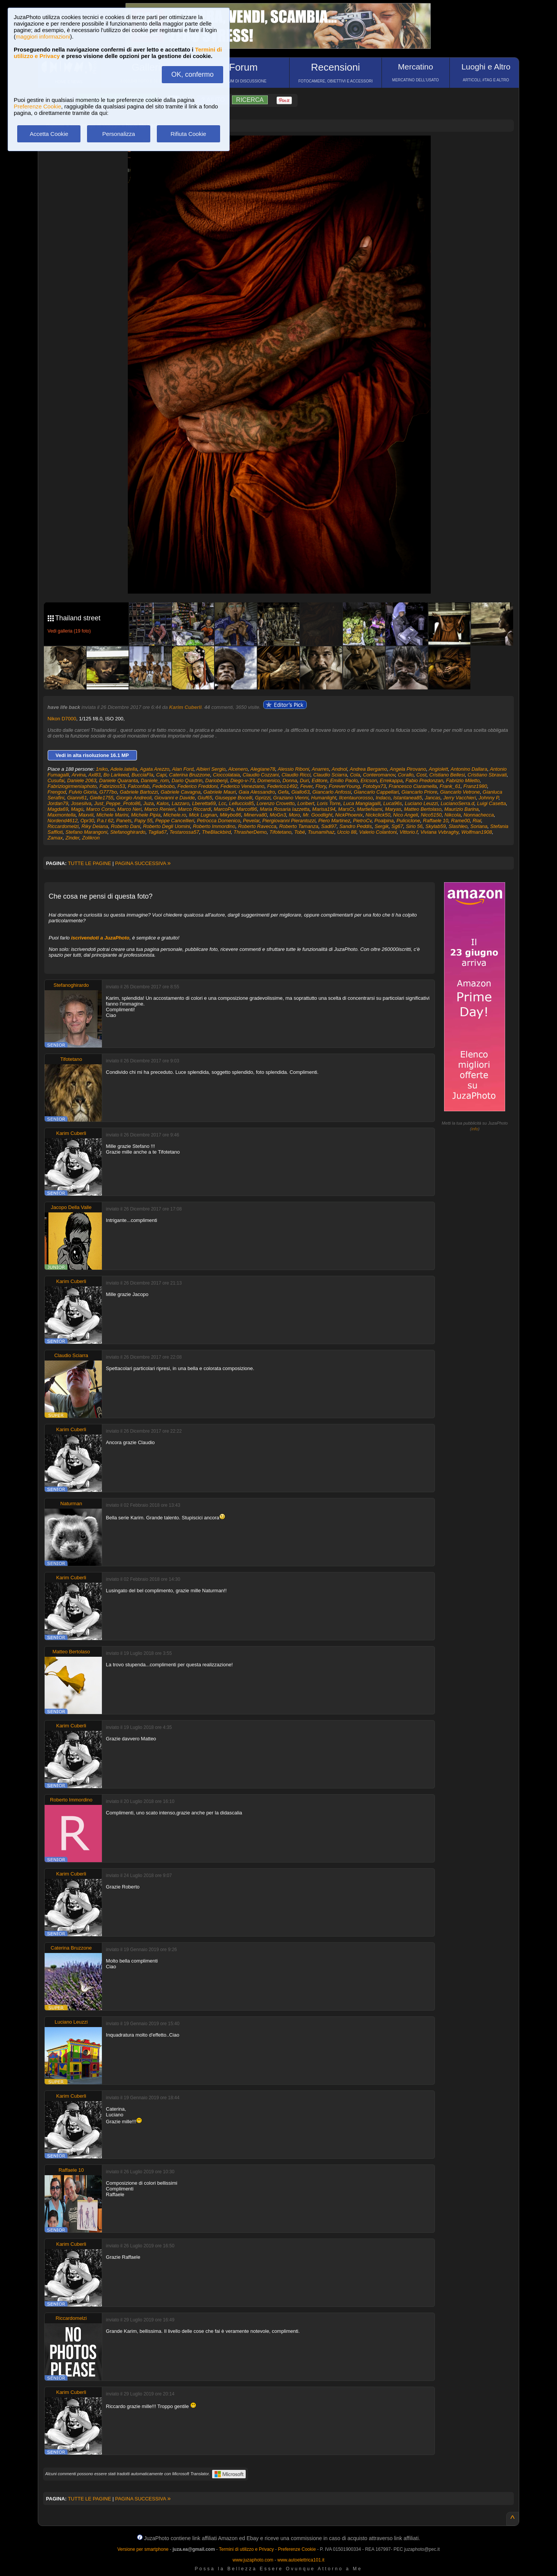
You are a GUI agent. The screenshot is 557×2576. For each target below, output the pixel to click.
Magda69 (58, 809)
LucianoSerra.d (457, 803)
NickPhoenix (349, 815)
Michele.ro (174, 815)
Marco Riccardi (194, 809)
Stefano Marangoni (87, 832)
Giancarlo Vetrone (460, 792)
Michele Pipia (146, 815)
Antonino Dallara (469, 769)
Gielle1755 (101, 798)
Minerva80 (255, 815)
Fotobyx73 (374, 786)
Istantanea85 (407, 798)
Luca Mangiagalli (362, 803)
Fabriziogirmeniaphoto (72, 786)
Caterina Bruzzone (189, 775)
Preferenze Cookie (37, 106)
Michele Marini (113, 815)
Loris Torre (329, 803)
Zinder (72, 838)
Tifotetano (280, 832)
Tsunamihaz (321, 832)
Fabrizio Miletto (463, 780)
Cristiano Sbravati (487, 775)
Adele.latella (123, 769)
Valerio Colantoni (378, 832)
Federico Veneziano (242, 786)
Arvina (79, 775)
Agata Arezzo (154, 769)
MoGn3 (278, 815)
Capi (161, 775)
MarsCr (346, 809)
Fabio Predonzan (424, 780)
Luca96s (392, 803)
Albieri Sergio (210, 769)
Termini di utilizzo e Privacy (246, 2549)
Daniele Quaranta (118, 780)
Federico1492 (282, 786)
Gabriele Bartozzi (139, 792)
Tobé (299, 832)
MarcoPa (223, 809)
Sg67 (397, 826)
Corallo (406, 775)
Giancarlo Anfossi (331, 792)
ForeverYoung (344, 786)
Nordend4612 (63, 820)
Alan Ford (182, 769)
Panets (123, 820)
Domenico (269, 780)
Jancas (432, 798)
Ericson (369, 780)
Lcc (222, 803)
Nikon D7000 (62, 718)
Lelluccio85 (241, 803)
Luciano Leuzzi (421, 803)
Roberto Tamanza (299, 826)
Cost (421, 775)
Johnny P (489, 798)
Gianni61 (77, 798)
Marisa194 (323, 809)
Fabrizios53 (112, 786)
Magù (77, 809)
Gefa (283, 792)
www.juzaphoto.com (253, 2560)
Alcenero (238, 769)
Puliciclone (408, 820)
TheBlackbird (216, 832)
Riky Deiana (94, 826)
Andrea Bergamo (368, 769)
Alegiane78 (262, 769)
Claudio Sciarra (330, 775)
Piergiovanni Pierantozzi (288, 820)
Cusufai (56, 780)
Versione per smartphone (142, 2549)
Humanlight (323, 798)
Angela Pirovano (408, 769)
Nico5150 (431, 815)
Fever (306, 786)
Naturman (71, 1503)
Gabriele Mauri (219, 792)
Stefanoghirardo (128, 832)
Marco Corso (100, 809)
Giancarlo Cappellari (376, 792)
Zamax (55, 838)
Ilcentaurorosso (356, 798)
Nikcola (452, 815)
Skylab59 (435, 826)
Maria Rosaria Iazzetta (284, 809)
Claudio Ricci (296, 775)
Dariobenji (216, 780)
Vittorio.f (408, 832)
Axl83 (94, 775)
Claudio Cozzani (261, 775)
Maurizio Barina (461, 809)
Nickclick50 (377, 815)
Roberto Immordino (214, 826)
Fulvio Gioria (83, 792)
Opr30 (87, 820)
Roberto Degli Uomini (166, 826)
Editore (319, 780)
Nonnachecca (479, 815)
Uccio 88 (347, 832)
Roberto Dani (125, 826)
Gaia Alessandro (256, 792)
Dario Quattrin (187, 780)
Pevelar (251, 820)
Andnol (339, 769)
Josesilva (81, 803)
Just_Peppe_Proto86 (117, 803)
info (475, 1129)
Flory (321, 786)
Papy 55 (143, 820)
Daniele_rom (155, 780)
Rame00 (460, 820)
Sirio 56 (414, 826)
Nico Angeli (405, 815)
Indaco (383, 798)
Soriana (479, 826)
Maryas (393, 809)
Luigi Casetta (491, 803)
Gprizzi (262, 798)
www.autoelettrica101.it (300, 2560)
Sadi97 (328, 826)
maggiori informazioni (43, 36)
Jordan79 (58, 803)
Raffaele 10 (436, 820)
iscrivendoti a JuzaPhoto (100, 938)
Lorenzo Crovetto (276, 803)
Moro (294, 815)
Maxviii (86, 815)
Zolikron (91, 838)
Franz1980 (475, 786)
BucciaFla (142, 775)
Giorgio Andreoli (134, 798)
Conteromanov (379, 775)
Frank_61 (449, 786)
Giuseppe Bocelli (234, 798)
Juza (148, 803)
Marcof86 (247, 809)
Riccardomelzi (63, 826)
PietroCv (362, 820)
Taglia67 (157, 832)
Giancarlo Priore (419, 792)
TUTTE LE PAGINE (89, 863)
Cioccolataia (226, 775)
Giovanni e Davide (175, 798)
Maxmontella (62, 815)
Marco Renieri (159, 809)
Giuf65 (205, 798)
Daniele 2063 (82, 780)
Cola (355, 775)
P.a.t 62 (105, 820)
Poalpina (384, 820)
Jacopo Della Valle (71, 1207)
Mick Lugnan (203, 815)
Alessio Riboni (293, 769)
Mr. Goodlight (318, 815)
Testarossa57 (184, 832)
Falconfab (139, 786)
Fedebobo (163, 786)
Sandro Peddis (355, 826)
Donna (289, 780)
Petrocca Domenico (218, 820)
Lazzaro (180, 803)
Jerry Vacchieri (459, 798)
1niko (102, 769)
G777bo (108, 792)
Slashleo (458, 826)
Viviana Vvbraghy (439, 832)
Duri (304, 780)
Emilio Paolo (343, 780)
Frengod (57, 792)
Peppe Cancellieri (174, 820)
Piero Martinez (334, 820)
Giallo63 (300, 792)
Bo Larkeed (116, 775)
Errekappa (391, 780)
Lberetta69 (204, 803)
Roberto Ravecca (257, 826)
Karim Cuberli (185, 707)
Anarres (320, 769)
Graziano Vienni (290, 798)
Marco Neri (129, 809)
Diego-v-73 (242, 780)
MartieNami (369, 809)
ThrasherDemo (250, 832)
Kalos (162, 803)
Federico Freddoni (197, 786)
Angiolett (438, 769)
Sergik (382, 826)
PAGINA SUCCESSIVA (143, 863)
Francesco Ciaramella (413, 786)
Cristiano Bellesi (447, 775)
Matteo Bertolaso (422, 809)
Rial (477, 820)
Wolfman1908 (476, 832)
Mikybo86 (230, 815)
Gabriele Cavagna (181, 792)
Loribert (306, 803)
